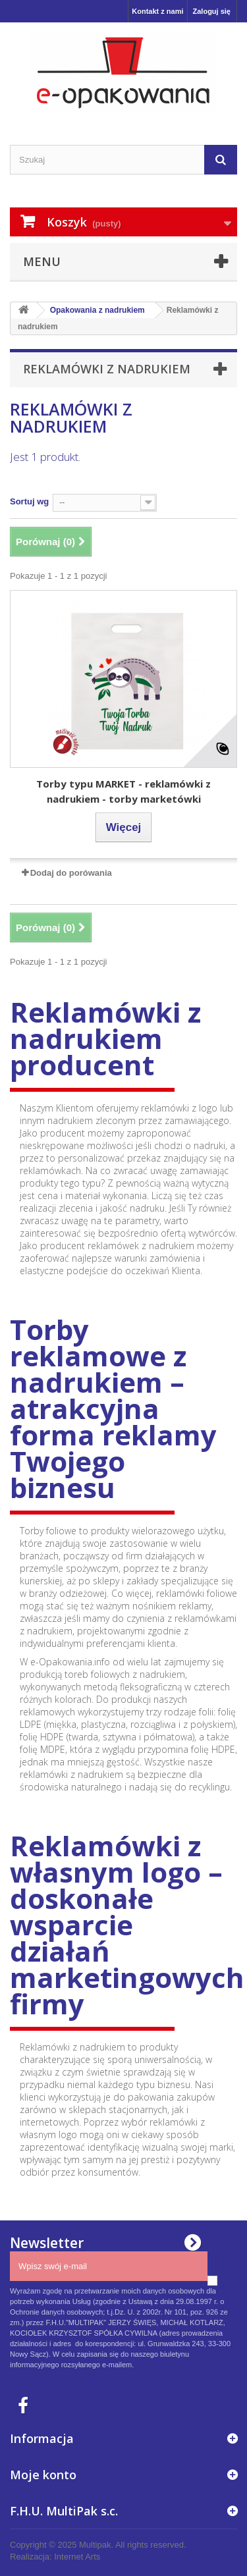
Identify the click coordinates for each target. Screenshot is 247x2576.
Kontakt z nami (157, 11)
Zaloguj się (212, 11)
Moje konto (43, 2474)
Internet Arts (77, 2557)
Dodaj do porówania (71, 873)
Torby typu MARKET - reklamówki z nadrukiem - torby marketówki (123, 791)
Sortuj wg (29, 501)
